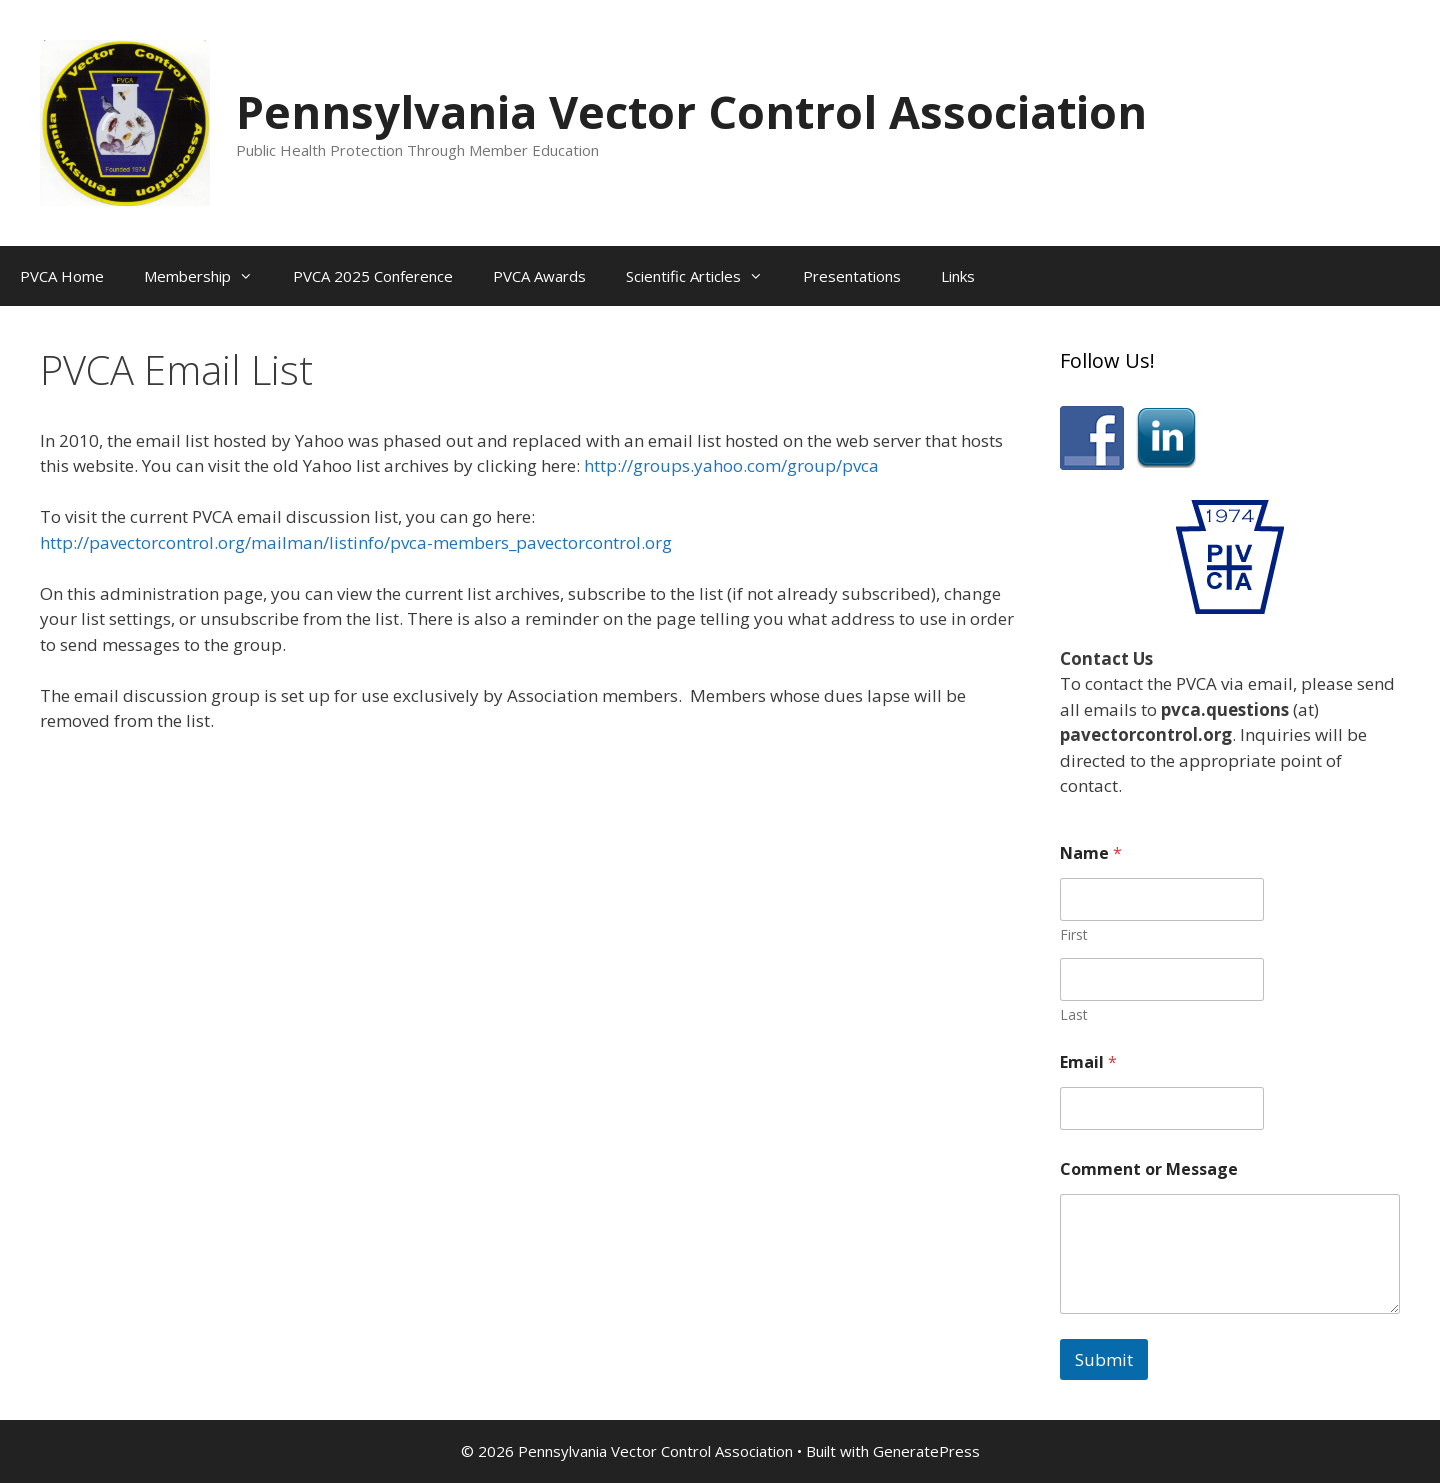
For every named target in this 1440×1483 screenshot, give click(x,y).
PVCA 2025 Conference (373, 276)
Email (1088, 1062)
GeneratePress (926, 1451)
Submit (1104, 1359)
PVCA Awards (539, 276)
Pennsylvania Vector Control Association (691, 111)
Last (1074, 1014)
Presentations (852, 276)
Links (958, 276)
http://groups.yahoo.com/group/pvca (731, 465)
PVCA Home (62, 276)
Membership (208, 276)
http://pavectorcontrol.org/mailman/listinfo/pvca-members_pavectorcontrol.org (356, 542)
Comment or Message (1149, 1169)
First (1074, 934)
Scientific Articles (704, 276)
